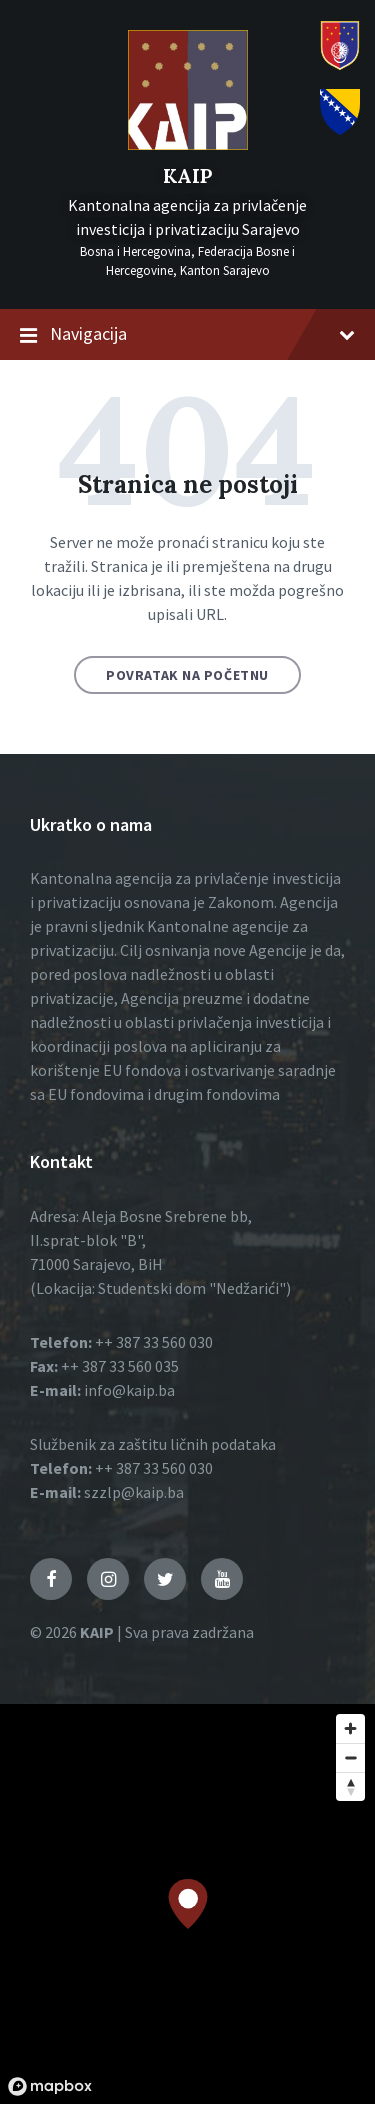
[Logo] (188, 144)
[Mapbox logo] (50, 2086)
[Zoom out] (350, 1757)
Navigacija (187, 335)
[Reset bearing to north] (350, 1786)
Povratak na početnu (187, 675)
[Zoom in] (350, 1728)
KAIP (187, 175)
